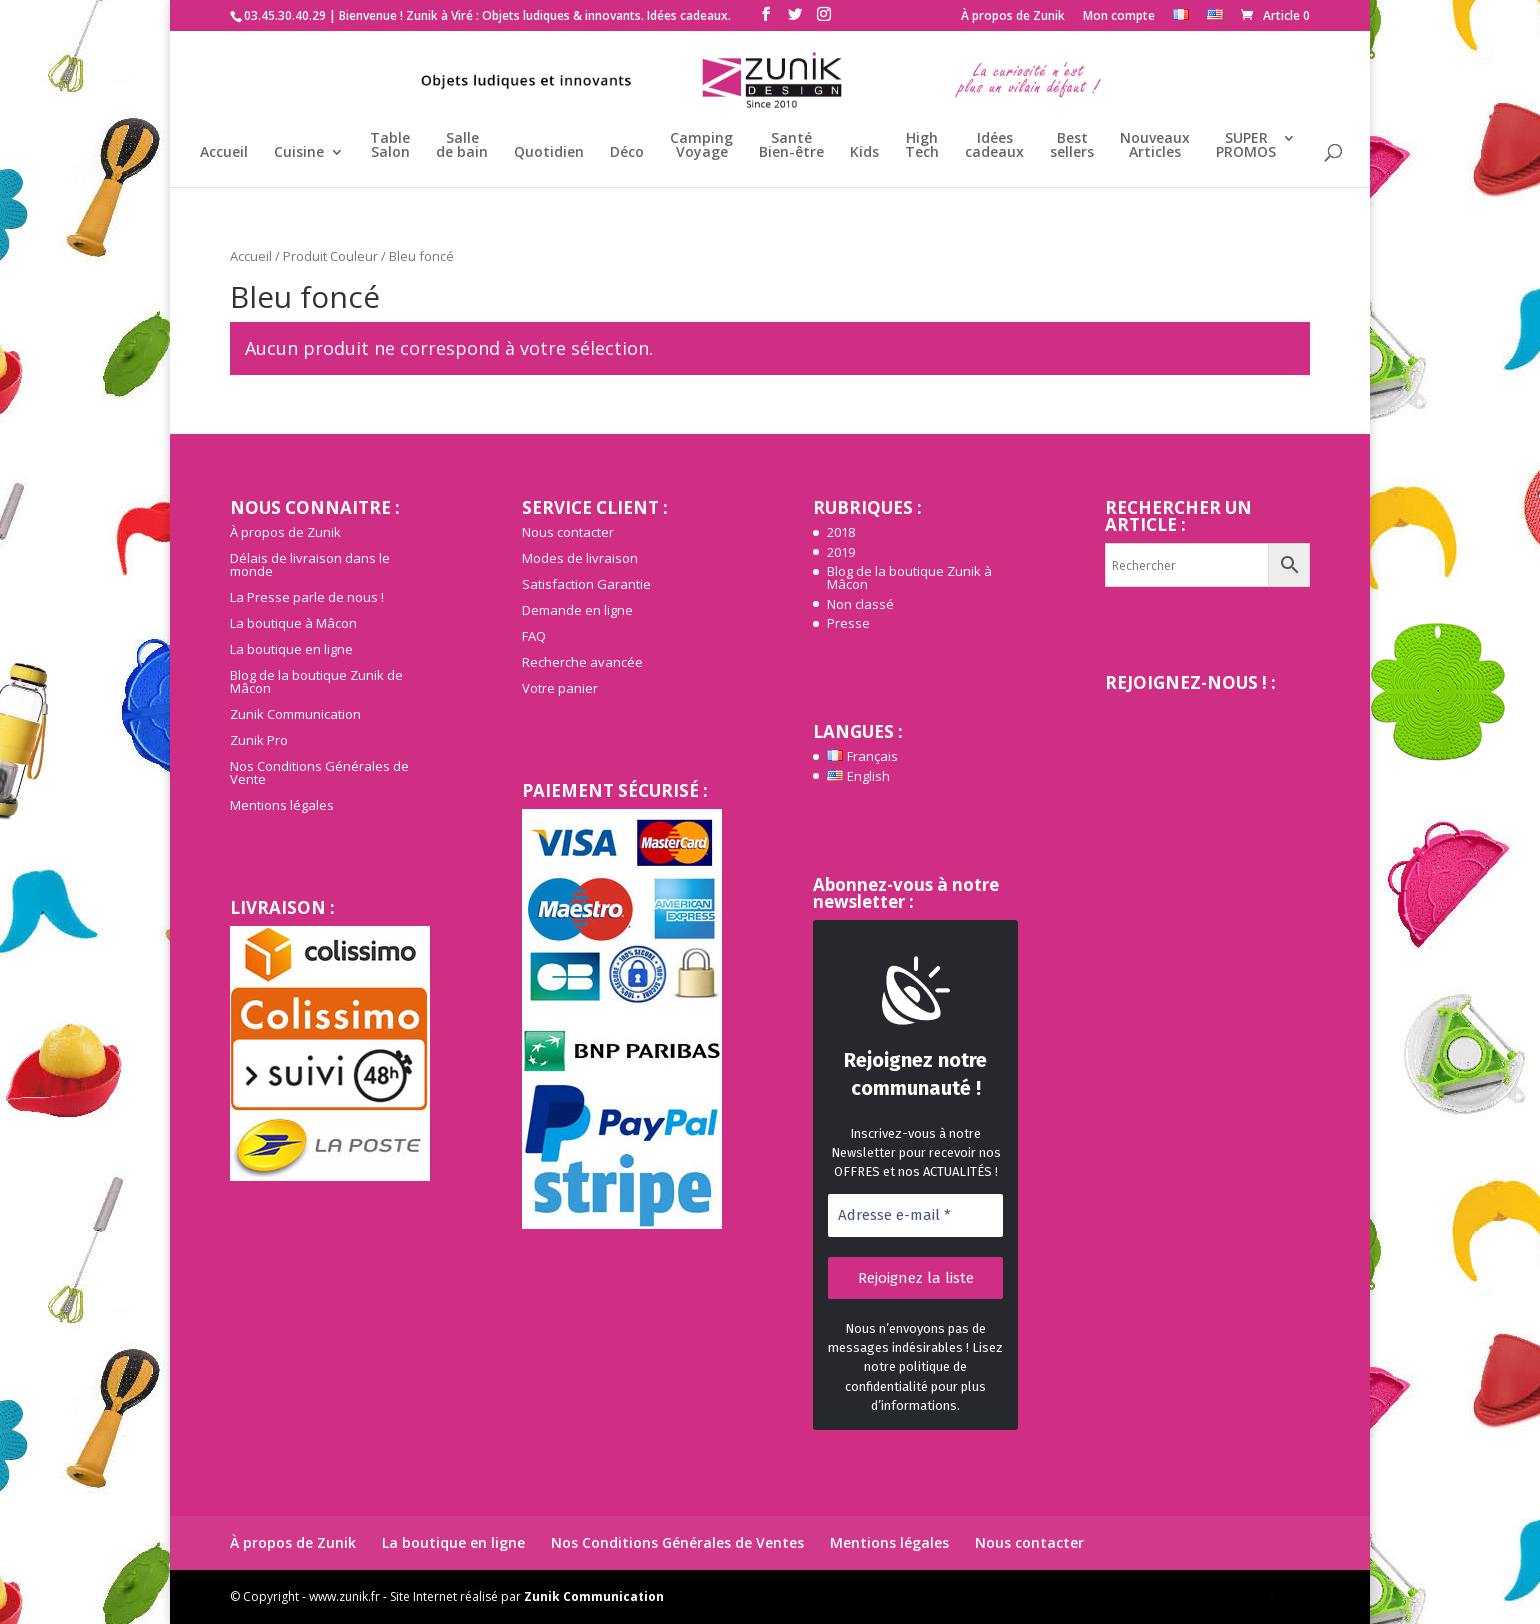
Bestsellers (1072, 146)
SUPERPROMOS (1246, 146)
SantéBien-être (791, 146)
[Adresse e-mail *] (915, 1215)
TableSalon (390, 146)
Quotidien (549, 153)
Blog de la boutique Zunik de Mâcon (316, 681)
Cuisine (299, 153)
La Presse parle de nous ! (307, 597)
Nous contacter (568, 532)
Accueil (224, 153)
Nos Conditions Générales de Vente (319, 772)
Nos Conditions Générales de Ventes (677, 1542)
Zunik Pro (259, 740)
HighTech (922, 146)
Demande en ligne (577, 610)
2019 (841, 552)
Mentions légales (282, 805)
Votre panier (560, 688)
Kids (864, 153)
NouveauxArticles (1155, 146)
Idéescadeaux (994, 146)
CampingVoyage (701, 146)
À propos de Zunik (1013, 17)
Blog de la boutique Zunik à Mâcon (909, 577)
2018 (841, 532)
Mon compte (1119, 17)
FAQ (534, 636)
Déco (627, 153)
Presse (848, 623)
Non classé (860, 604)
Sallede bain (462, 146)
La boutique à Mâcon (293, 623)
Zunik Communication (295, 714)
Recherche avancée (582, 662)
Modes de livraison (580, 558)
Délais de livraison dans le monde (310, 564)
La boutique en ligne (291, 649)
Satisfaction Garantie (586, 584)
